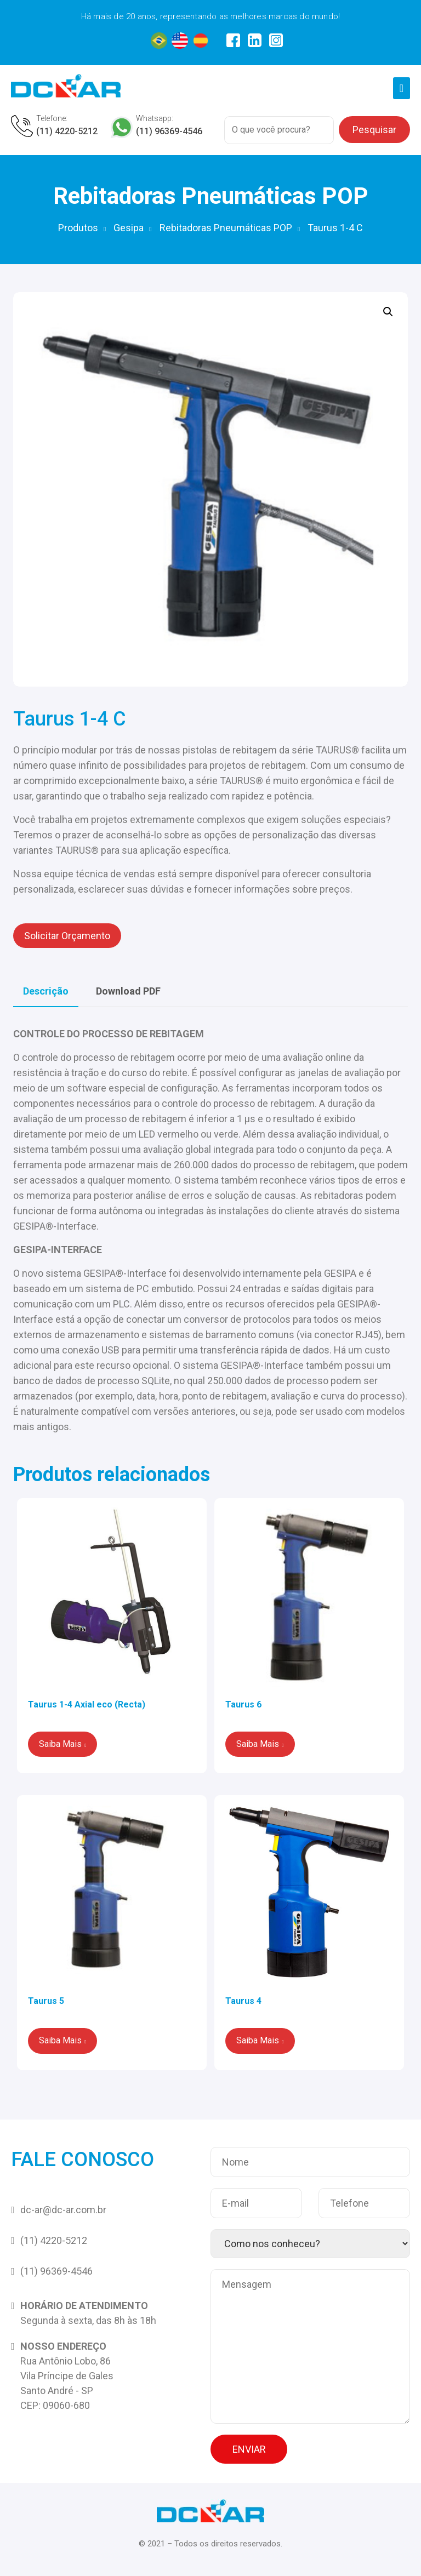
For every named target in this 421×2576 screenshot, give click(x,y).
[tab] (45, 991)
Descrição (46, 991)
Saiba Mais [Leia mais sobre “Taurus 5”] (60, 2040)
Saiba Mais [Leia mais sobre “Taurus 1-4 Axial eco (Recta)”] (60, 1744)
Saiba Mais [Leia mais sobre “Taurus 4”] (257, 2040)
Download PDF (128, 991)
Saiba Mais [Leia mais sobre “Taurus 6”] (257, 1744)
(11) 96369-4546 (169, 131)
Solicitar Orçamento (67, 935)
